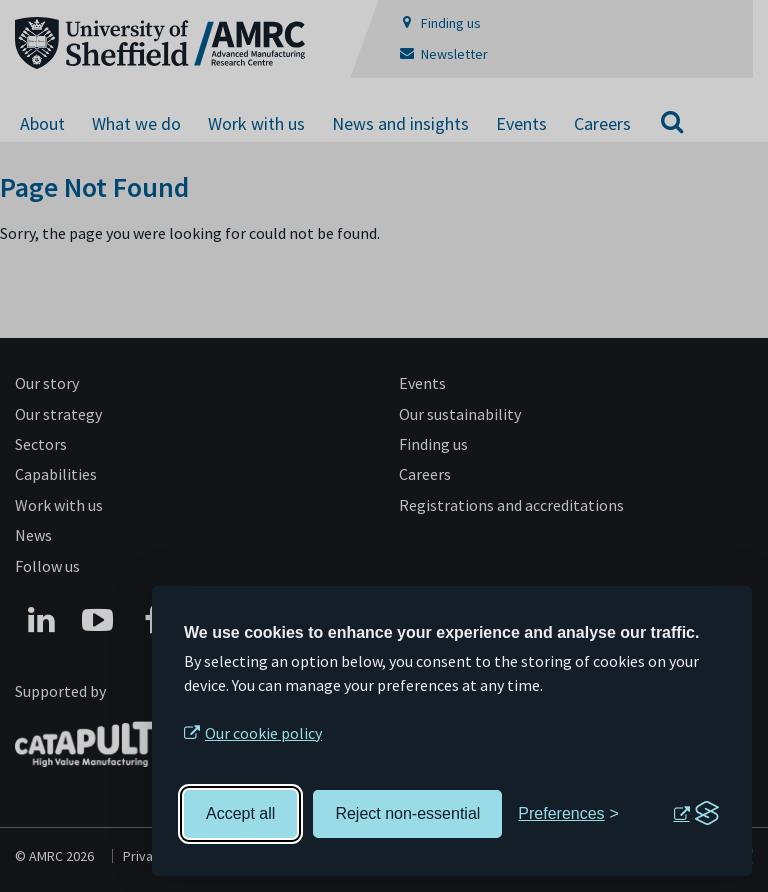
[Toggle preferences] (568, 814)
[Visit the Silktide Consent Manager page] (696, 814)
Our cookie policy (263, 733)
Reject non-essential (407, 813)
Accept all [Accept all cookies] (240, 813)
